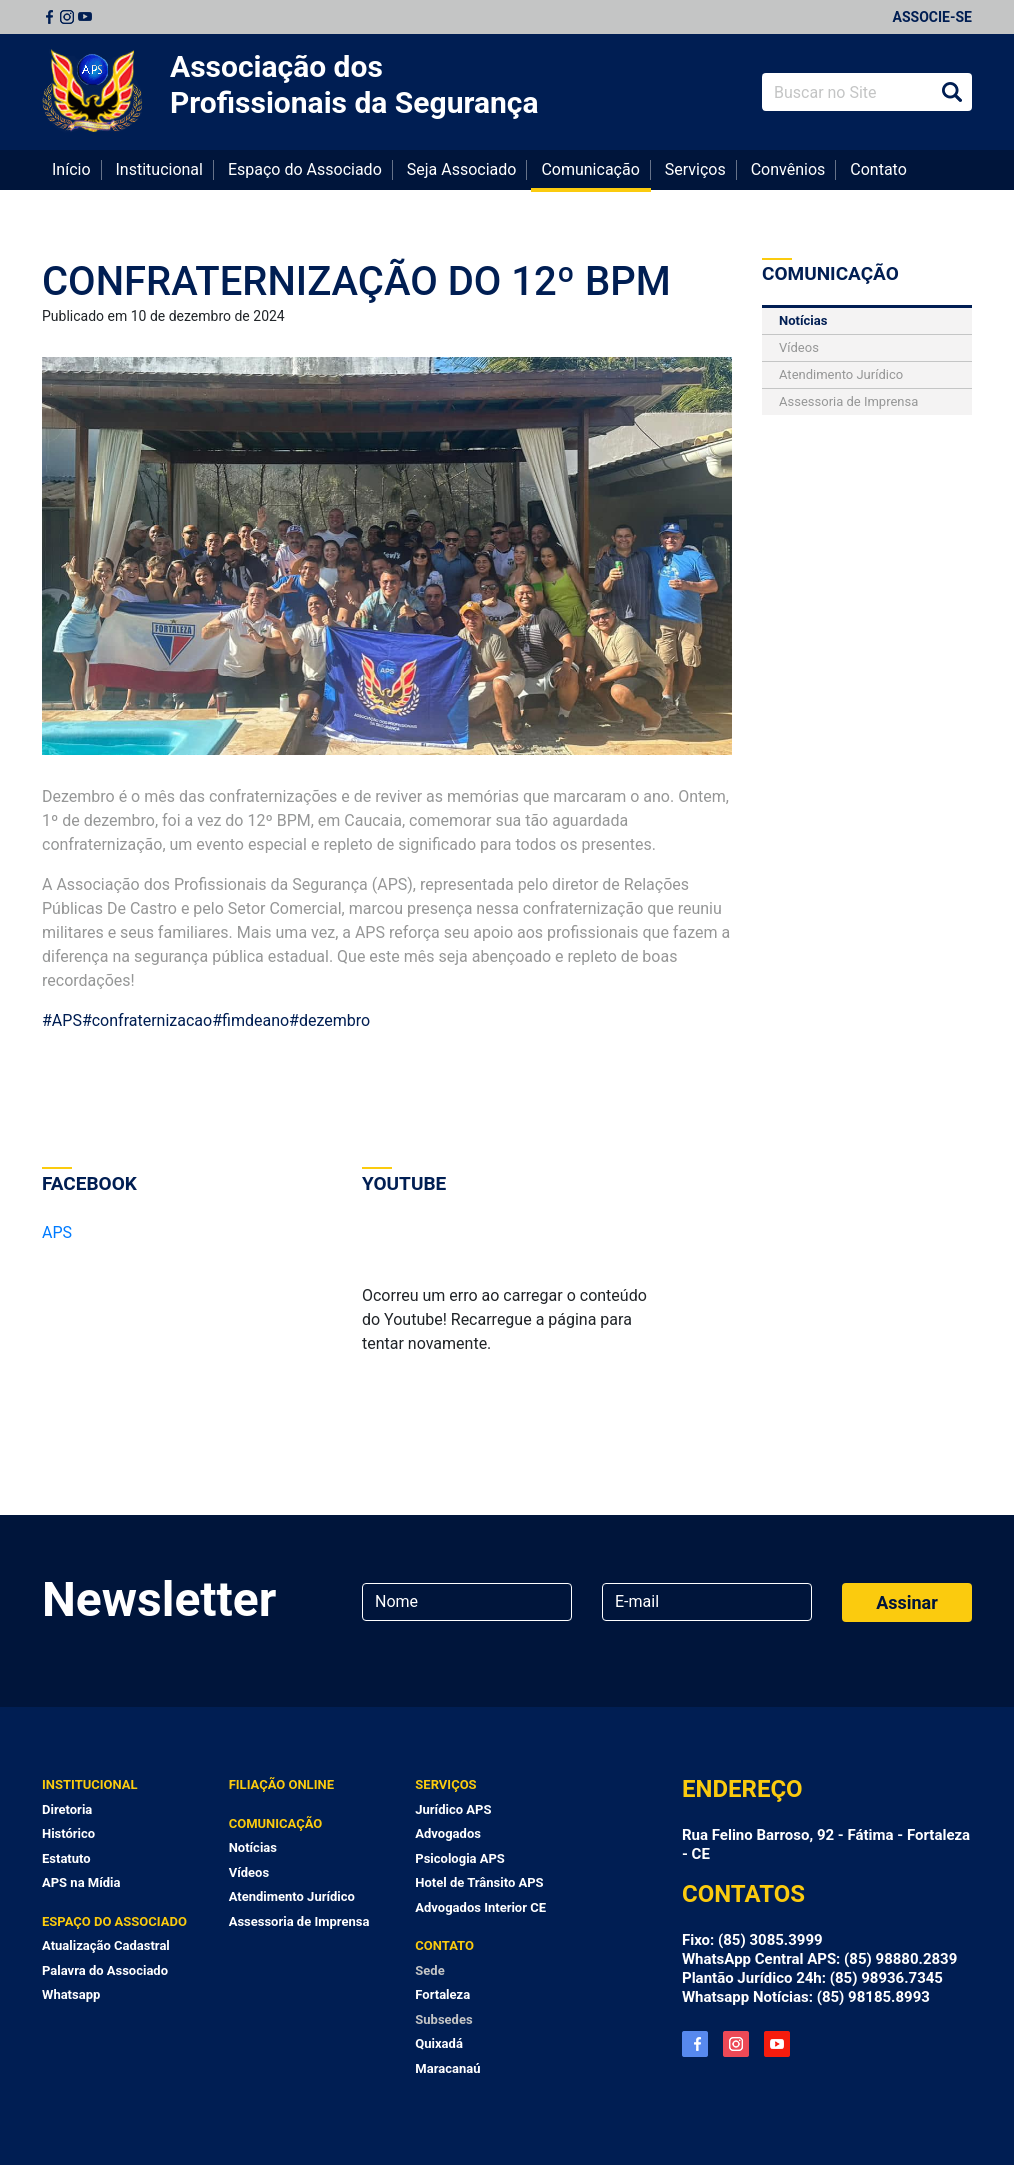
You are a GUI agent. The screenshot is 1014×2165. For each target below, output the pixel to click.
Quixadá (439, 2043)
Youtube (85, 17)
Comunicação (590, 169)
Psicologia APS (460, 1858)
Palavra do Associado (105, 1970)
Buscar (952, 92)
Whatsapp (71, 1994)
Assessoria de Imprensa (848, 401)
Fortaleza (442, 1994)
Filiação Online (281, 1784)
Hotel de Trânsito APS (479, 1882)
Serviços (695, 169)
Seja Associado (462, 169)
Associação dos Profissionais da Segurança (354, 84)
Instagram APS (736, 2044)
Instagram (67, 17)
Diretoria (67, 1809)
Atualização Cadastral (106, 1945)
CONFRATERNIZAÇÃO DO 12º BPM (356, 281)
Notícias (803, 320)
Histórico (68, 1833)
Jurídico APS (453, 1809)
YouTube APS (777, 2044)
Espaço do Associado (305, 169)
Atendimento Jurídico (841, 374)
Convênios (788, 169)
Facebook (49, 17)
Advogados (448, 1833)
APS (57, 1232)
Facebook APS (695, 2044)
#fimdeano (250, 1020)
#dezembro (329, 1020)
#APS (62, 1020)
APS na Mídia (81, 1882)
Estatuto (66, 1858)
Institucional (159, 169)
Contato (878, 169)
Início (71, 169)
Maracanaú (447, 2068)
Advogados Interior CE (480, 1907)
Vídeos (799, 347)
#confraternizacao (147, 1020)
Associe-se (932, 17)
